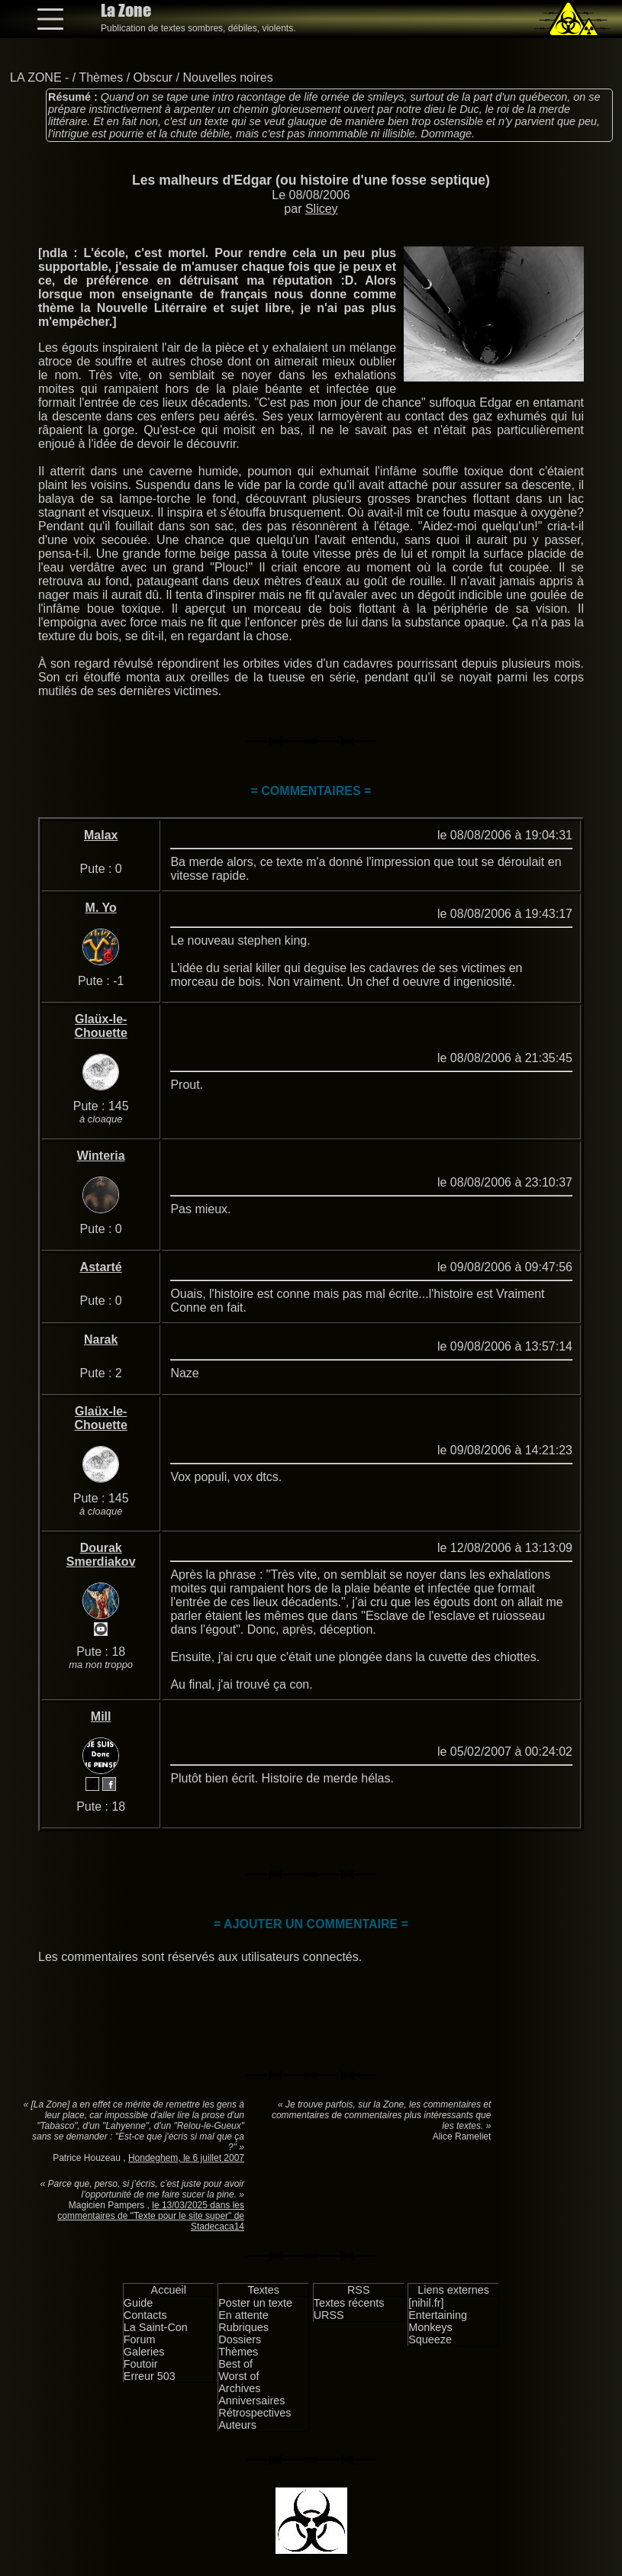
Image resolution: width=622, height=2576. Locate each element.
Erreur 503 (150, 2376)
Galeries (144, 2352)
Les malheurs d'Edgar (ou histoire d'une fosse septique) (311, 180)
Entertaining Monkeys (437, 2321)
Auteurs (237, 2425)
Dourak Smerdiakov (101, 1554)
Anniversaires (251, 2400)
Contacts (145, 2315)
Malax (101, 835)
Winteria (101, 1155)
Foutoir (141, 2364)
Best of (235, 2364)
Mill (101, 1716)
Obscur (153, 77)
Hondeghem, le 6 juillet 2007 (186, 2158)
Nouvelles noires (227, 77)
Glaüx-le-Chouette (101, 1026)
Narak (101, 1339)
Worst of (238, 2376)
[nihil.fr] (425, 2303)
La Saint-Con (156, 2327)
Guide (138, 2303)
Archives (239, 2388)
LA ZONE (36, 77)
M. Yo (101, 907)
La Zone (126, 10)
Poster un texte (255, 2303)
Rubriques (243, 2327)
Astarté (101, 1267)
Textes (263, 2290)
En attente (243, 2315)
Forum (140, 2339)
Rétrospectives (254, 2413)
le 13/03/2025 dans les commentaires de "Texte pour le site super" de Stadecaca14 (150, 2216)
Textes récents (349, 2303)
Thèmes (101, 77)
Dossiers (239, 2339)
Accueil (168, 2290)
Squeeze (430, 2339)
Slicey (321, 208)
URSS (329, 2315)
